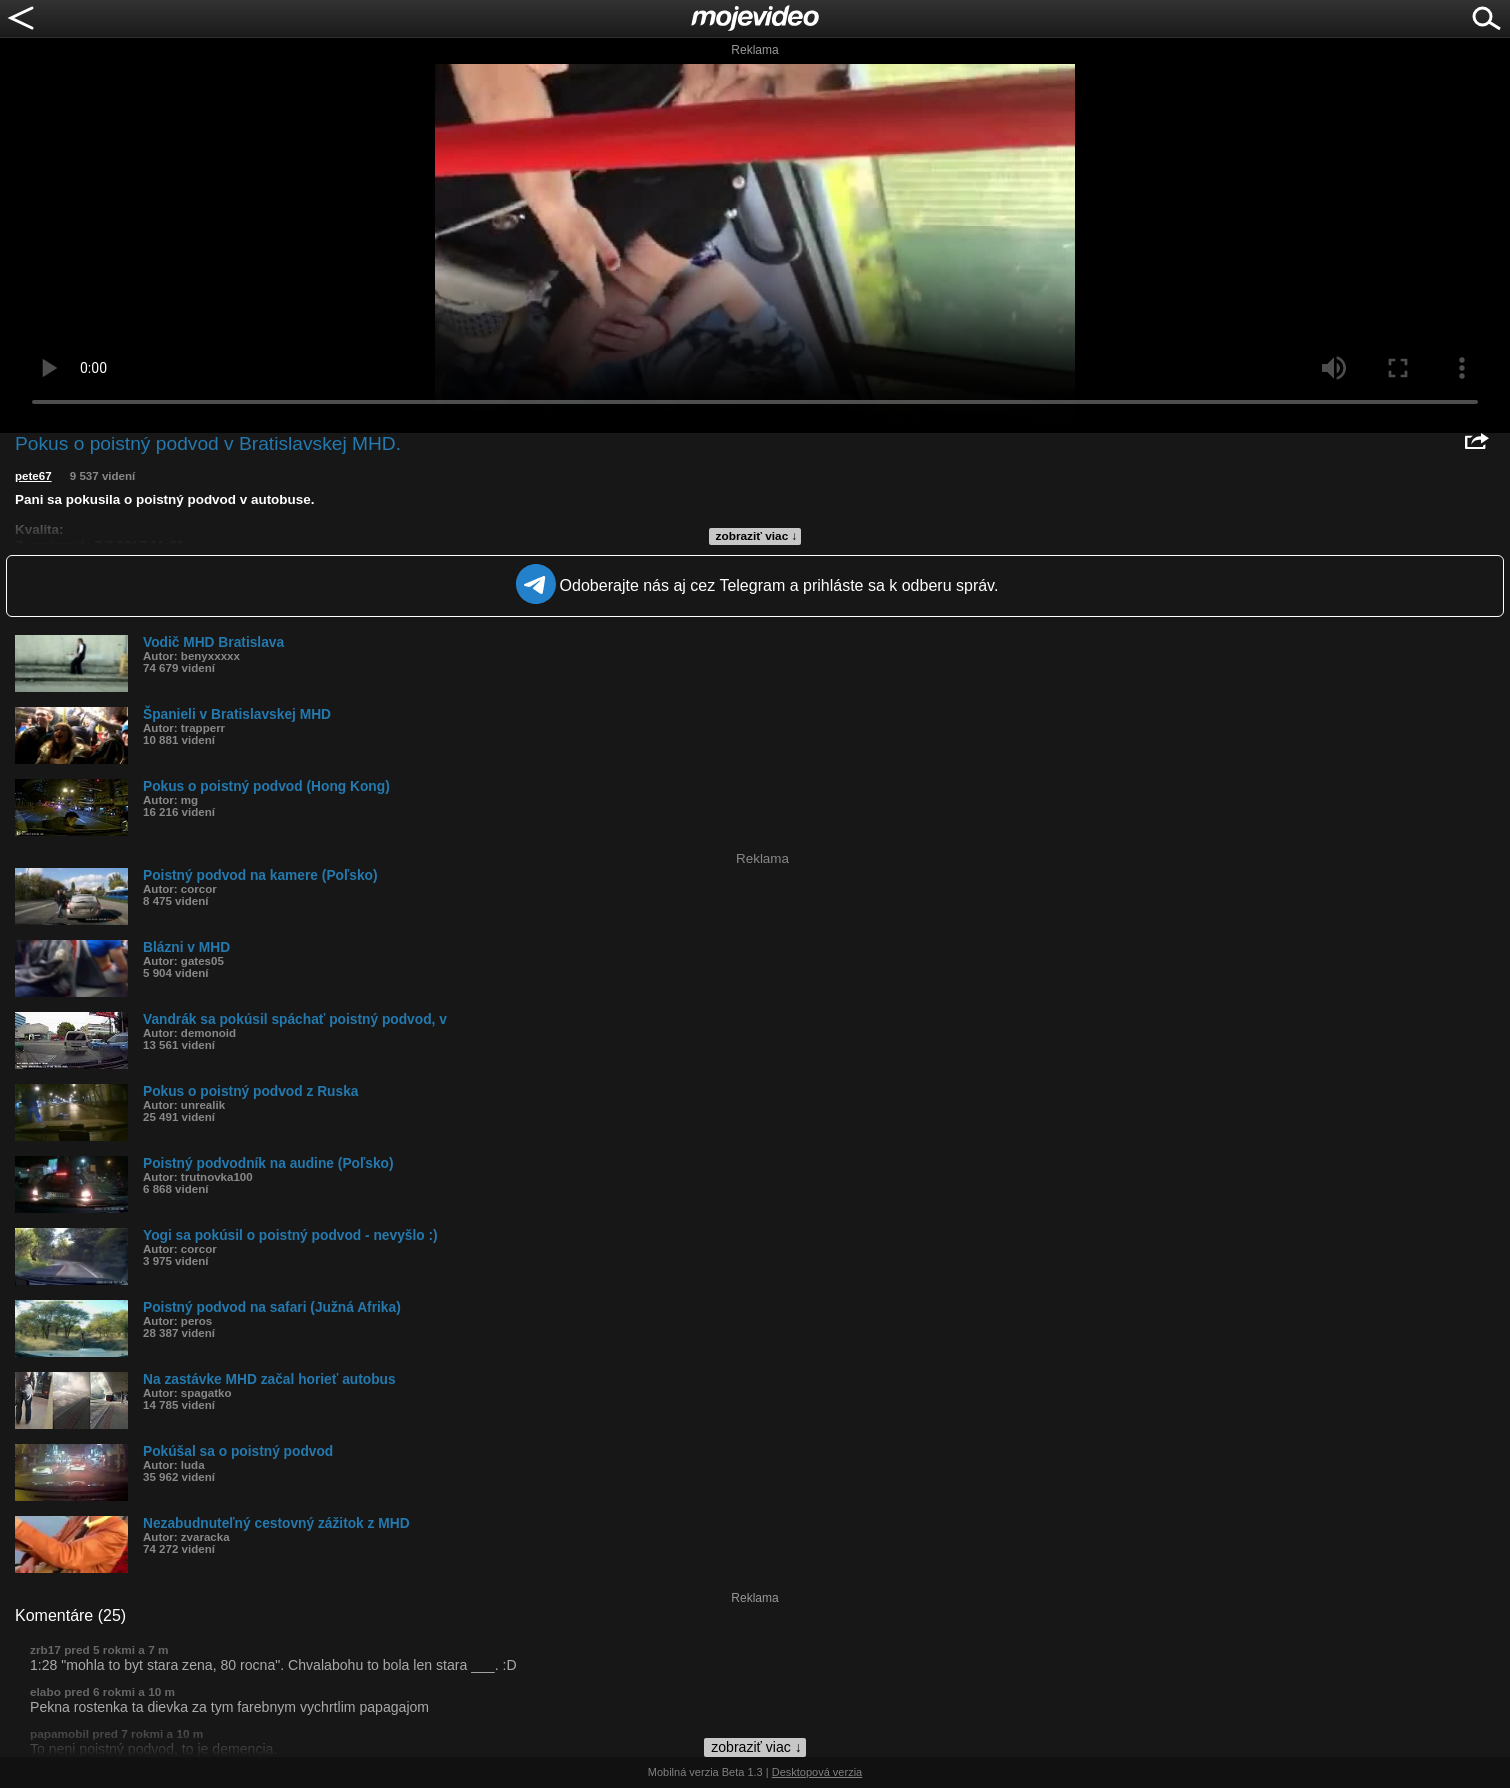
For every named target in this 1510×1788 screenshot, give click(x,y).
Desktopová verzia (817, 1772)
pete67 (33, 476)
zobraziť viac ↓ (757, 536)
